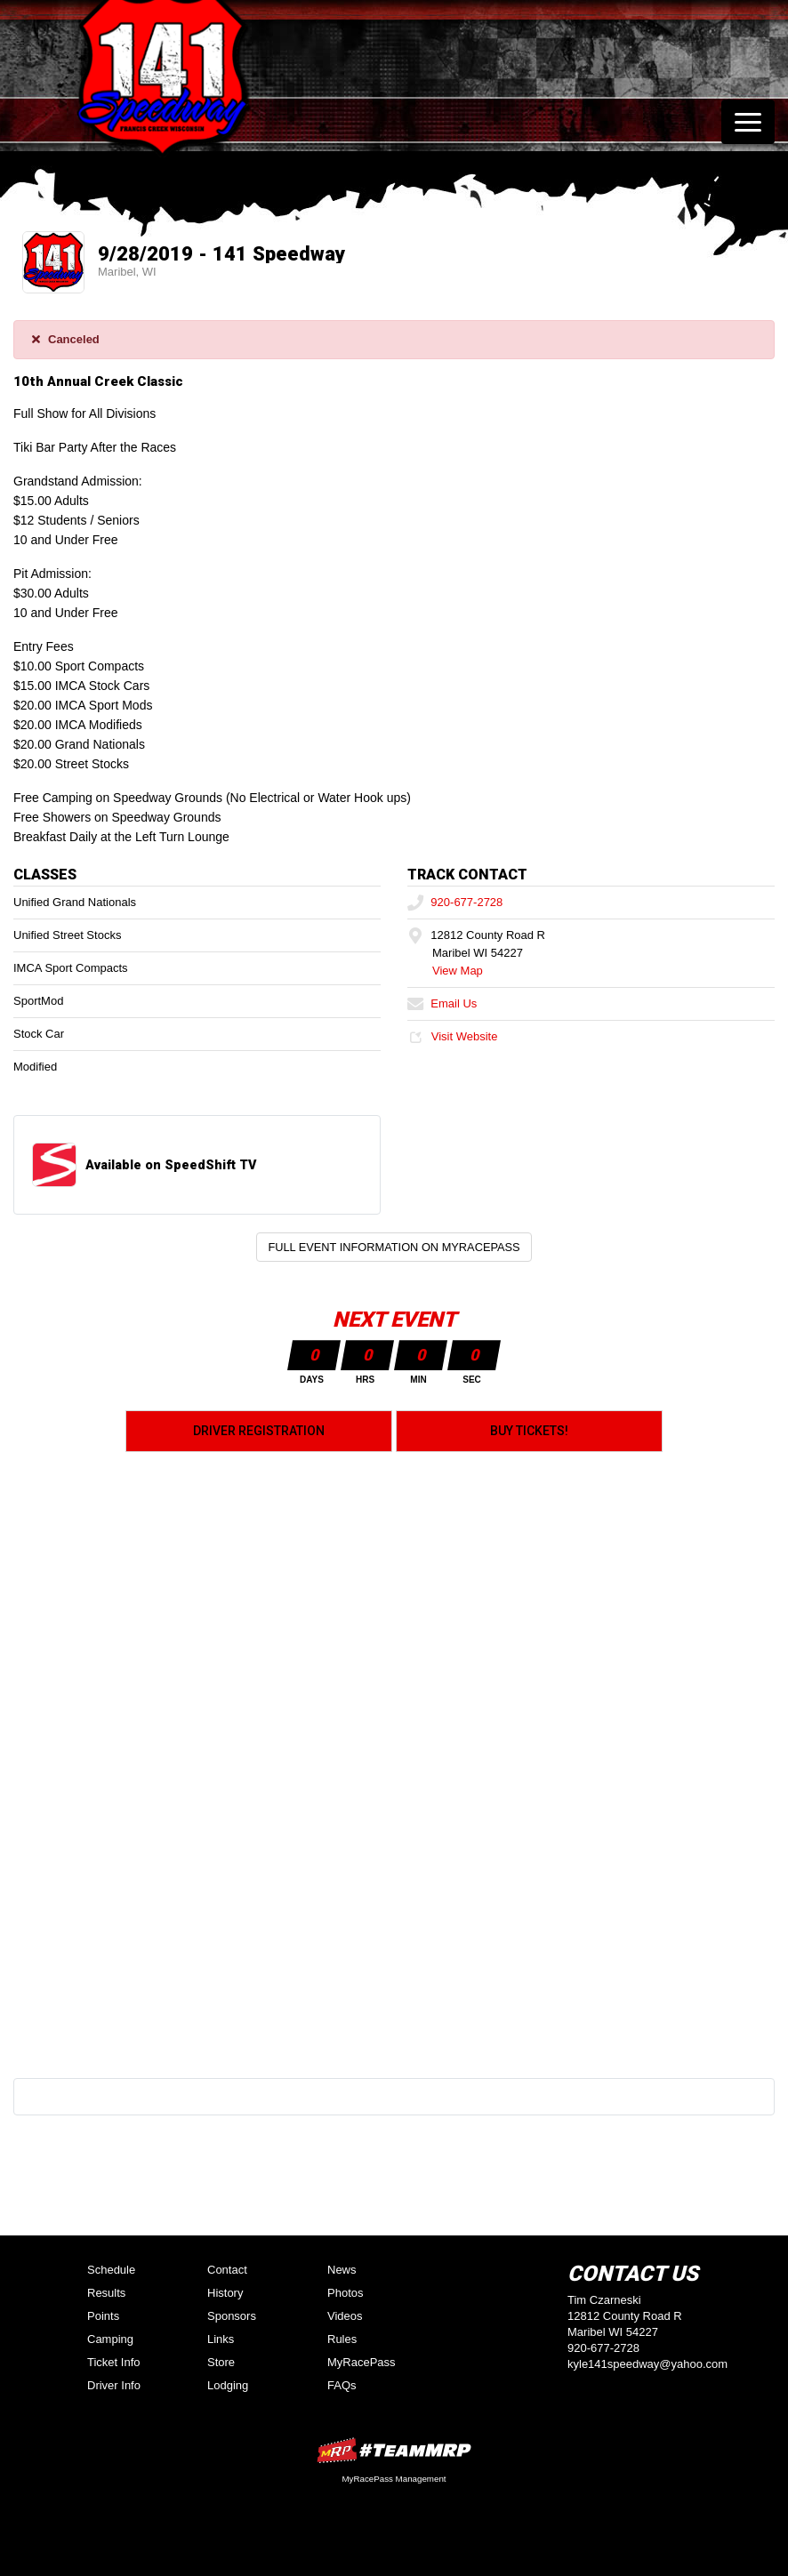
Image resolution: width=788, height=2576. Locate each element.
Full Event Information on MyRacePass (393, 1247)
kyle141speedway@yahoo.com (647, 2364)
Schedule (111, 2269)
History (225, 2292)
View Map (457, 970)
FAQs (342, 2385)
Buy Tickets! (529, 1431)
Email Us (442, 1003)
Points (103, 2316)
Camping (110, 2339)
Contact (227, 2269)
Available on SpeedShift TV (170, 1165)
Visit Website (452, 1036)
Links (220, 2339)
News (342, 2269)
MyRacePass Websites (394, 2450)
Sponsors (231, 2316)
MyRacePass (361, 2362)
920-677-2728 (455, 902)
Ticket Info (113, 2362)
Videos (345, 2316)
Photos (345, 2292)
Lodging (227, 2385)
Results (106, 2292)
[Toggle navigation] (748, 122)
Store (221, 2362)
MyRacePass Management (394, 2479)
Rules (342, 2339)
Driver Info (114, 2385)
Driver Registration (259, 1431)
